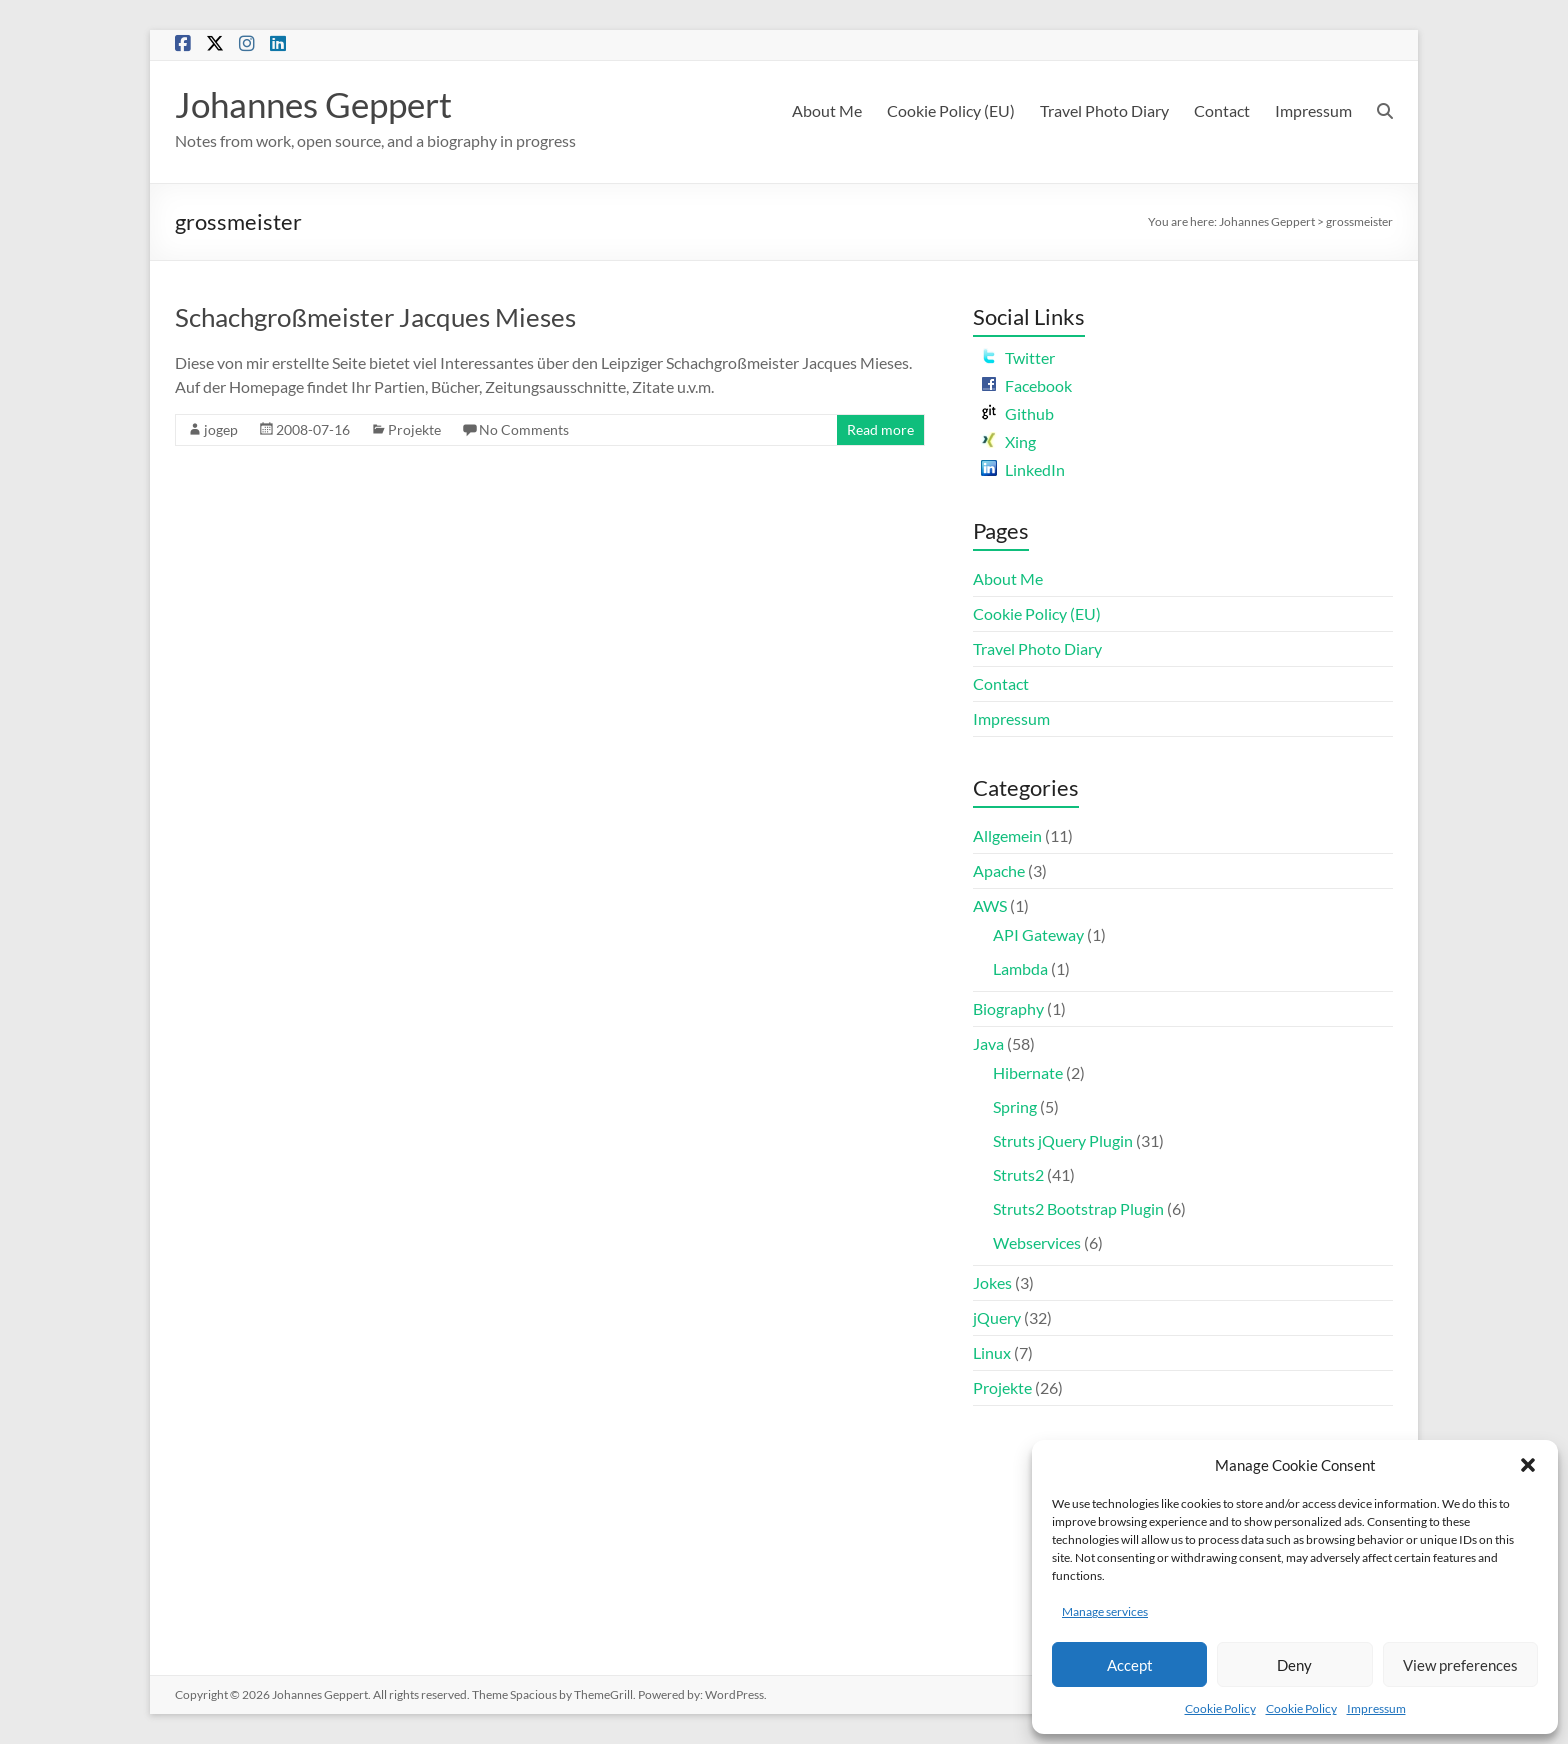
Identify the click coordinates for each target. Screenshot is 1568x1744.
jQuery (997, 1317)
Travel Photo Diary (1104, 110)
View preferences (1460, 1665)
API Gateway (1038, 934)
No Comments (524, 429)
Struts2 (1018, 1174)
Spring (1015, 1106)
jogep (221, 429)
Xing (1008, 441)
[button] (1528, 1465)
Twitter (1018, 357)
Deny (1294, 1665)
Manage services (1105, 1611)
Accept (1130, 1665)
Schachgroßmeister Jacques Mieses (375, 317)
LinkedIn (1023, 469)
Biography (1008, 1008)
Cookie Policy (1220, 1708)
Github (1017, 413)
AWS (990, 905)
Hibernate (1028, 1072)
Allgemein (1007, 835)
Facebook (1026, 385)
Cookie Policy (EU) (951, 110)
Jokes (992, 1282)
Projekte (414, 429)
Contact (1222, 110)
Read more (880, 429)
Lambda (1020, 968)
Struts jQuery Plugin (1063, 1140)
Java (988, 1043)
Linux (992, 1352)
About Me (827, 110)
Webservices (1037, 1242)
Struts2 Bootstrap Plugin (1078, 1208)
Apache (999, 870)
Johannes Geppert (319, 104)
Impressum (1376, 1708)
